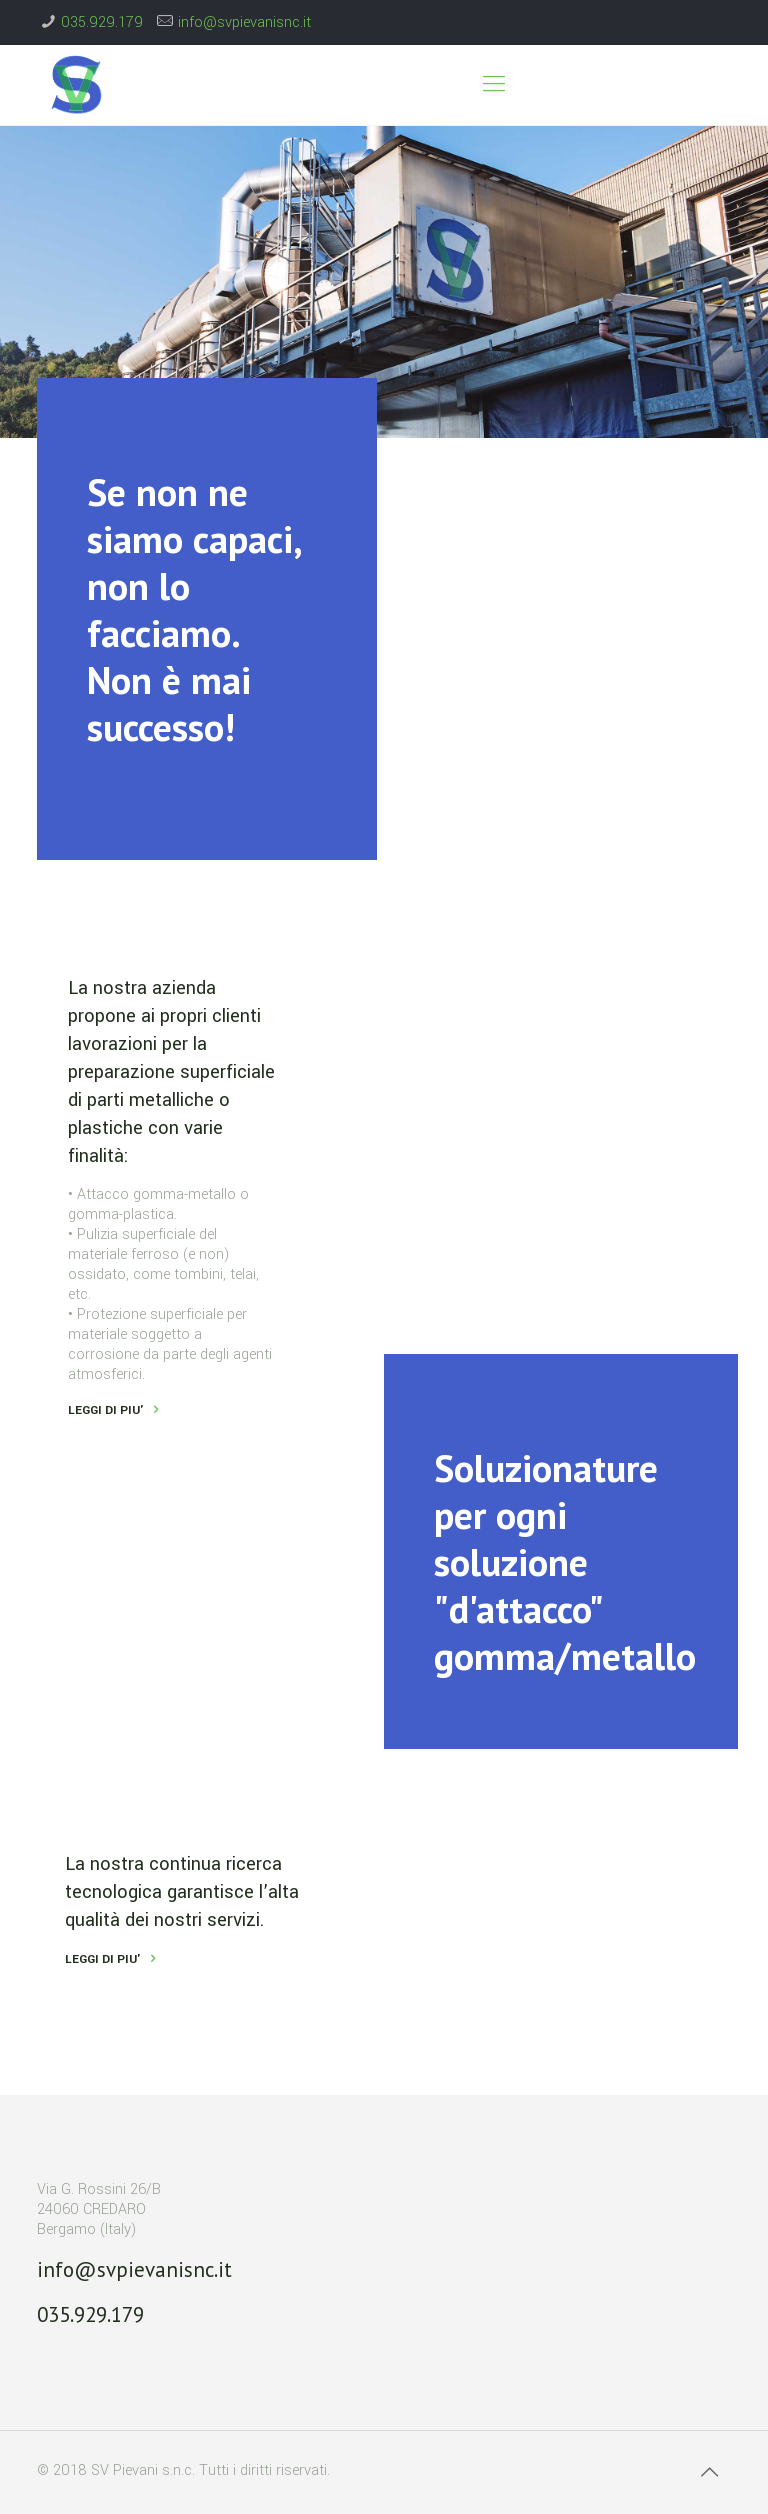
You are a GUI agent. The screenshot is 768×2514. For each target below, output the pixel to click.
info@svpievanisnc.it (244, 22)
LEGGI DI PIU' (103, 1959)
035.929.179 (102, 22)
